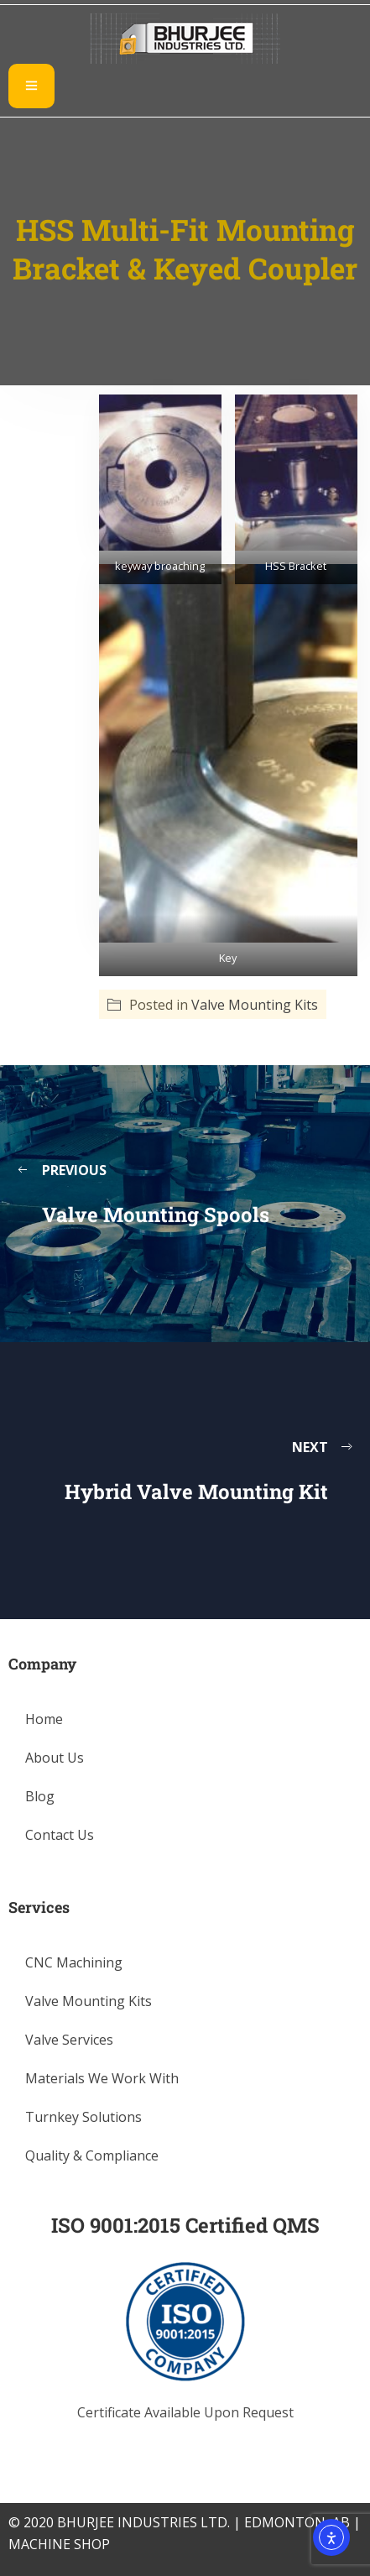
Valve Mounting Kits (254, 1004)
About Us (54, 1757)
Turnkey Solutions (83, 2117)
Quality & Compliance (92, 2155)
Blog (40, 1796)
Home (44, 1719)
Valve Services (69, 2039)
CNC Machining (73, 1962)
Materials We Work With (102, 2078)
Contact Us (59, 1835)
